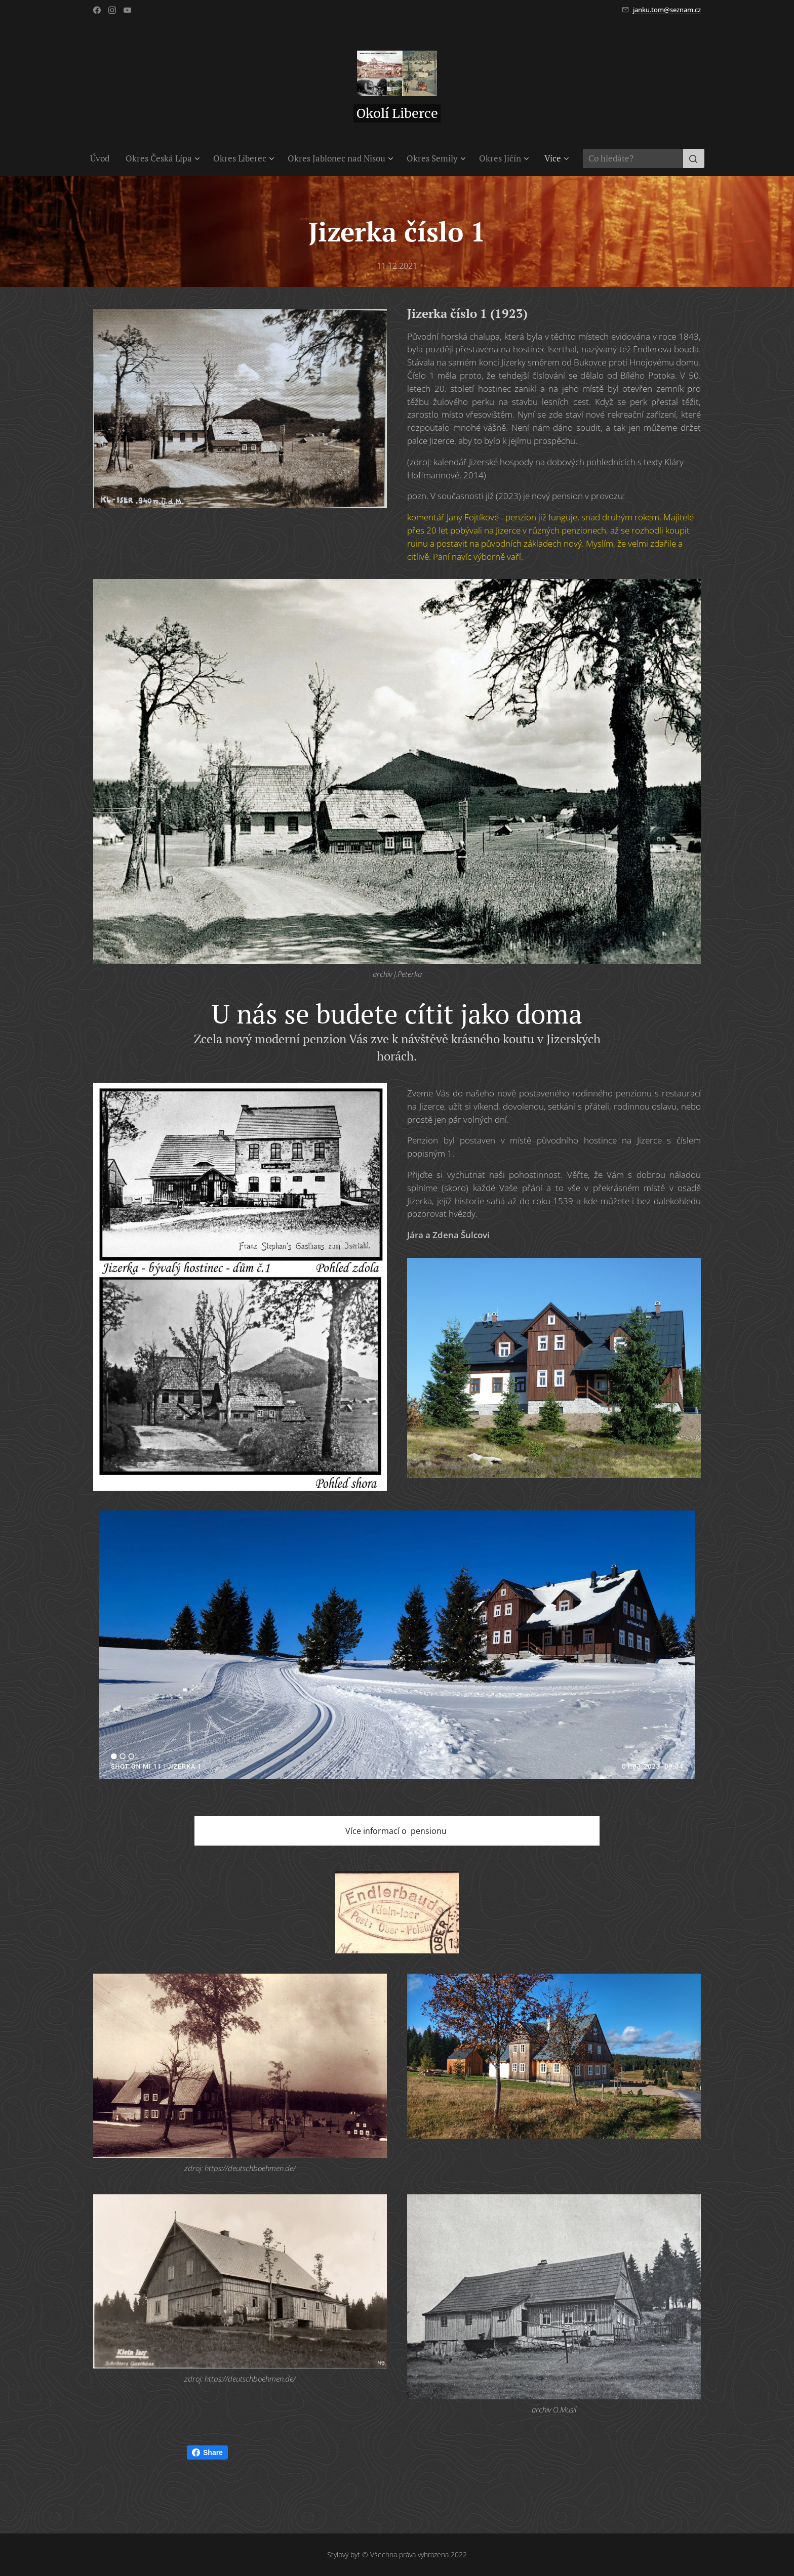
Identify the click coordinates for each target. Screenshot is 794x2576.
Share (207, 2452)
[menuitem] (103, 158)
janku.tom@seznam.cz (667, 9)
